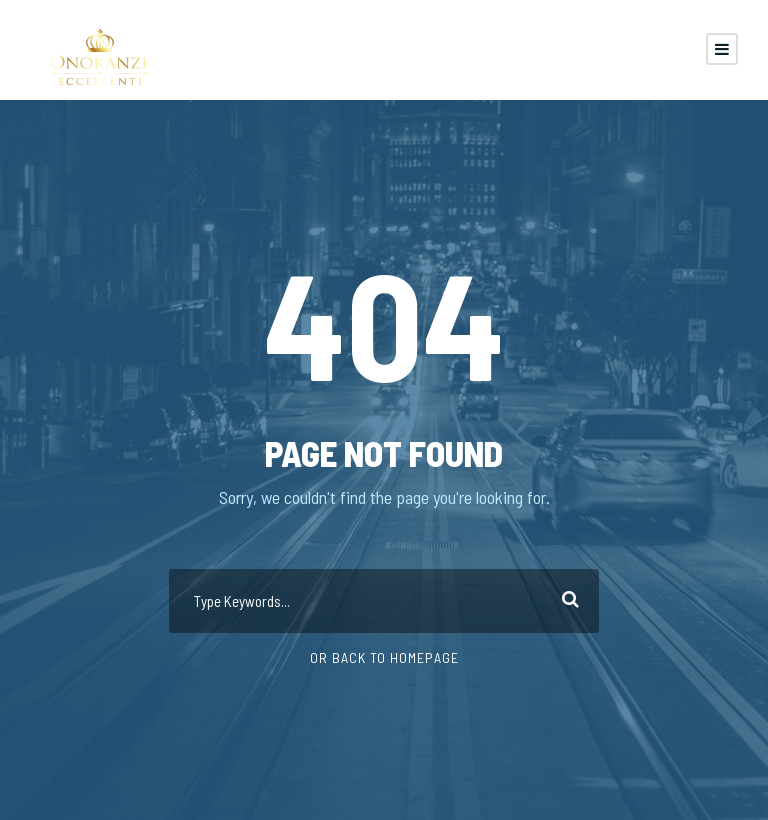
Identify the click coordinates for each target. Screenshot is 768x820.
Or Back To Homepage (384, 657)
